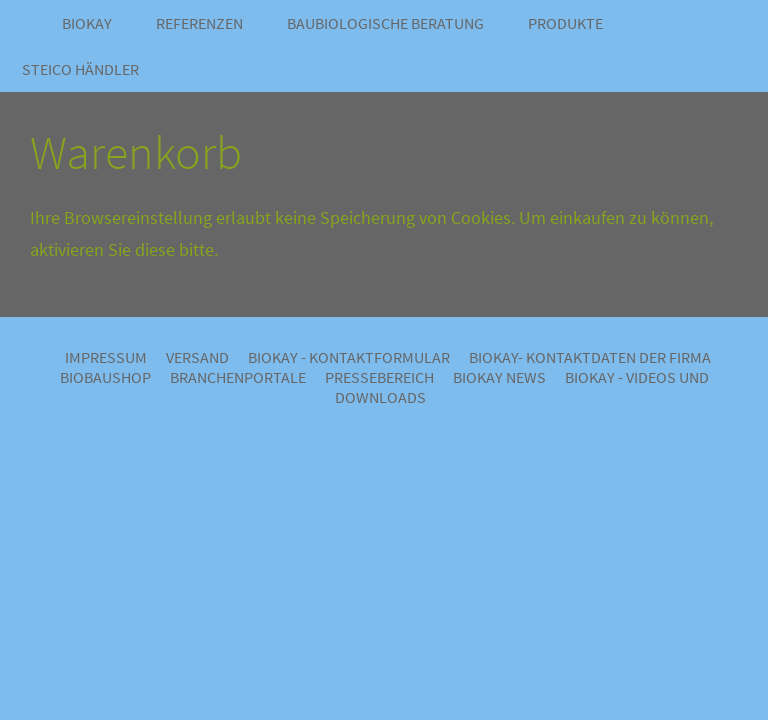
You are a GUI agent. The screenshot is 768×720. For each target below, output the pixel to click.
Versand (197, 357)
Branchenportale (238, 377)
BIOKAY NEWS (499, 377)
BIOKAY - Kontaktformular (349, 357)
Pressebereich (379, 377)
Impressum (106, 357)
